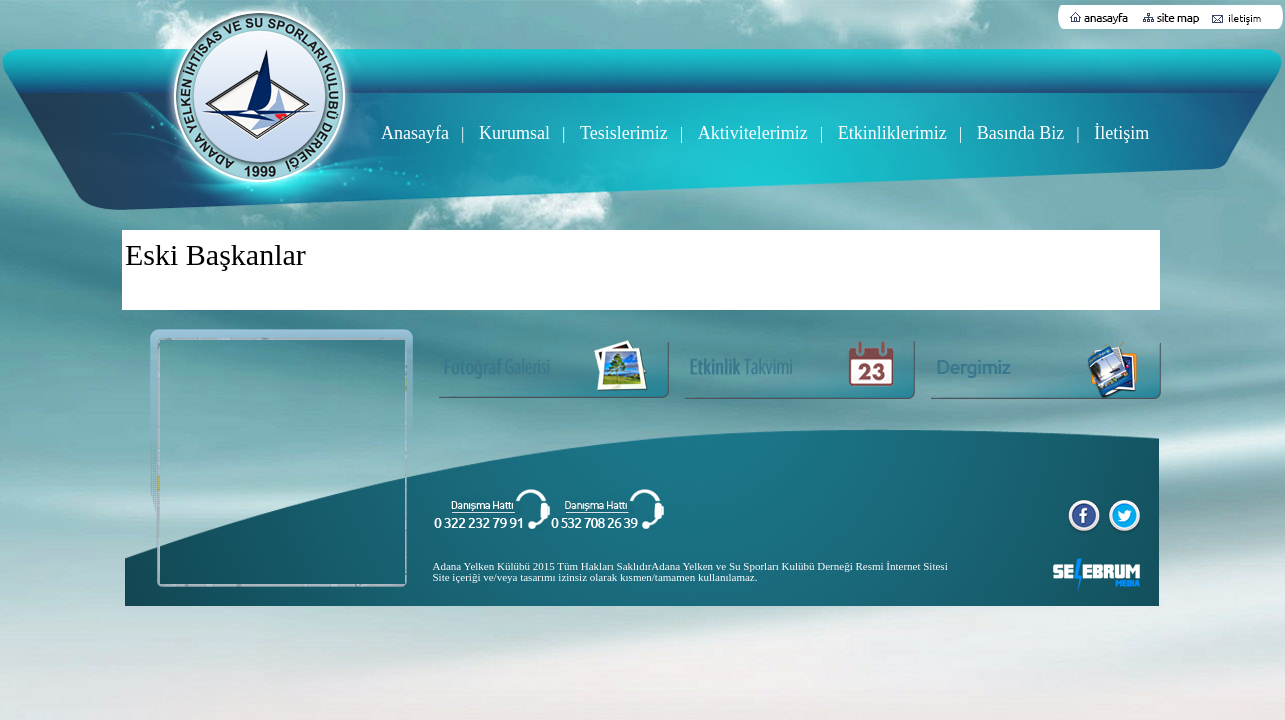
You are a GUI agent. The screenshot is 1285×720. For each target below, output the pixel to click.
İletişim (1121, 133)
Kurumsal (514, 133)
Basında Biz (1021, 133)
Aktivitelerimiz (753, 133)
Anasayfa (415, 133)
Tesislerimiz (624, 133)
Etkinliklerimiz (892, 133)
